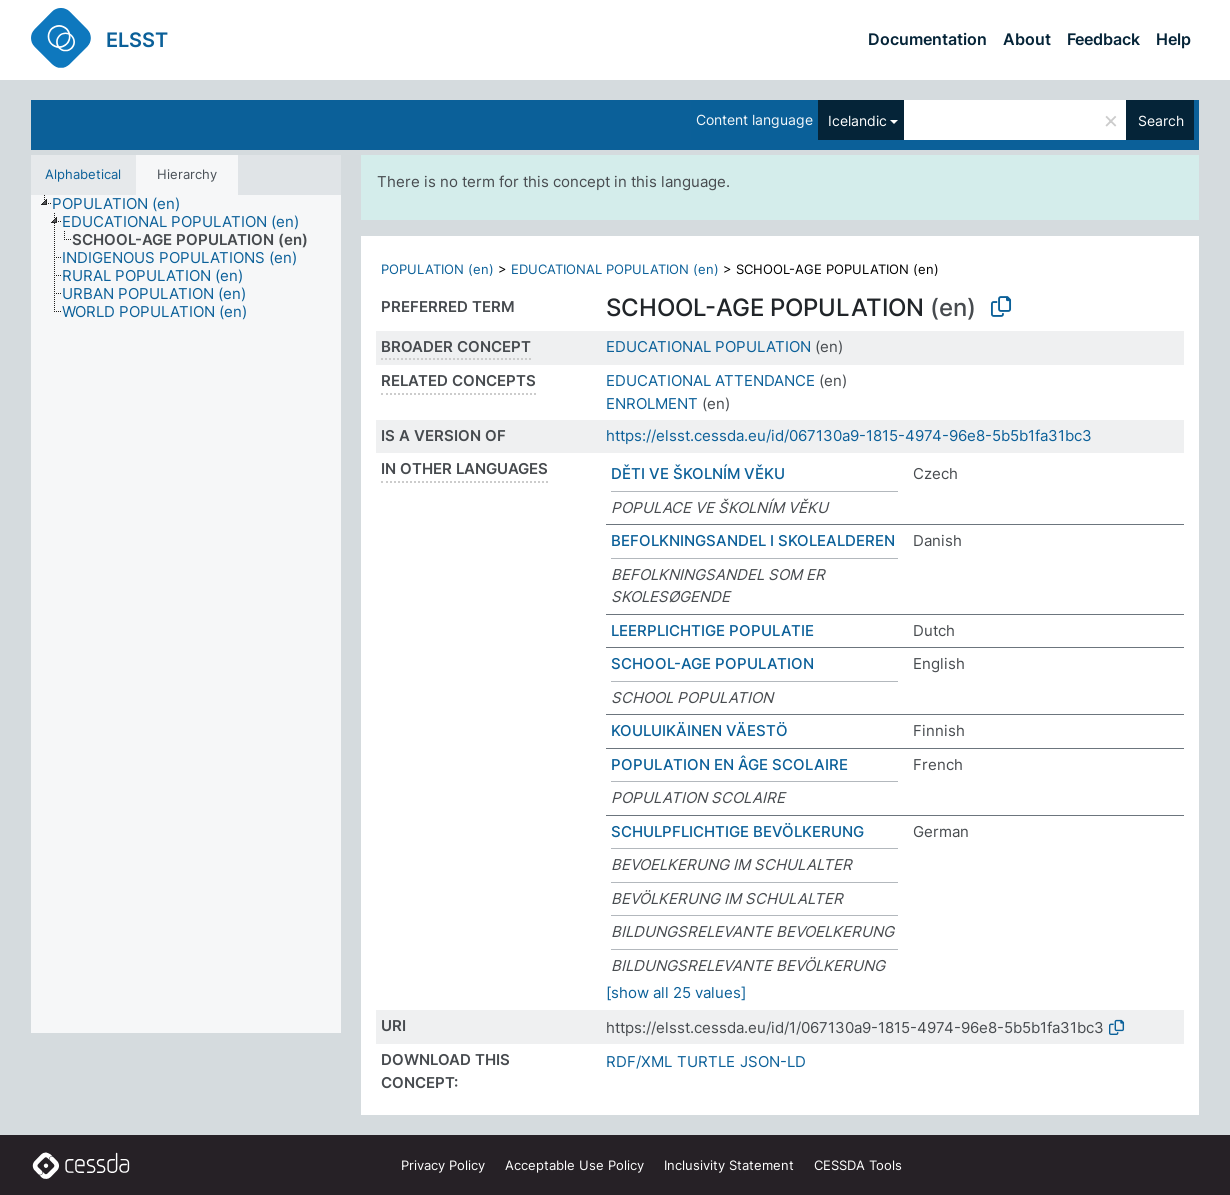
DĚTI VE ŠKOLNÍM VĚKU (698, 473)
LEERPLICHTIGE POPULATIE (712, 630)
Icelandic (857, 120)
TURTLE (706, 1061)
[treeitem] (124, 204)
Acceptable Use (574, 1165)
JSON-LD (773, 1061)
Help (1173, 39)
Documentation (927, 39)
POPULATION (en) (437, 269)
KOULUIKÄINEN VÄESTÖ (699, 730)
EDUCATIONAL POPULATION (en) (615, 269)
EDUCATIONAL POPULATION (708, 346)
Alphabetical (83, 174)
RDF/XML (639, 1061)
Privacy (443, 1165)
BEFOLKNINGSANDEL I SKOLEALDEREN (753, 540)
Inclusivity (729, 1165)
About (1027, 39)
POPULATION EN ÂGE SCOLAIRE (729, 764)
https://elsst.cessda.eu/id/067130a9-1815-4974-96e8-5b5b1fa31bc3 (849, 435)
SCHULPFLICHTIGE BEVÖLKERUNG (737, 831)
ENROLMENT (652, 403)
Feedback (1103, 39)
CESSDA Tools (858, 1165)
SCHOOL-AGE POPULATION (712, 663)
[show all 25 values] (676, 992)
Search (1161, 120)
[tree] (186, 614)
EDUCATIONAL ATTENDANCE (710, 380)
